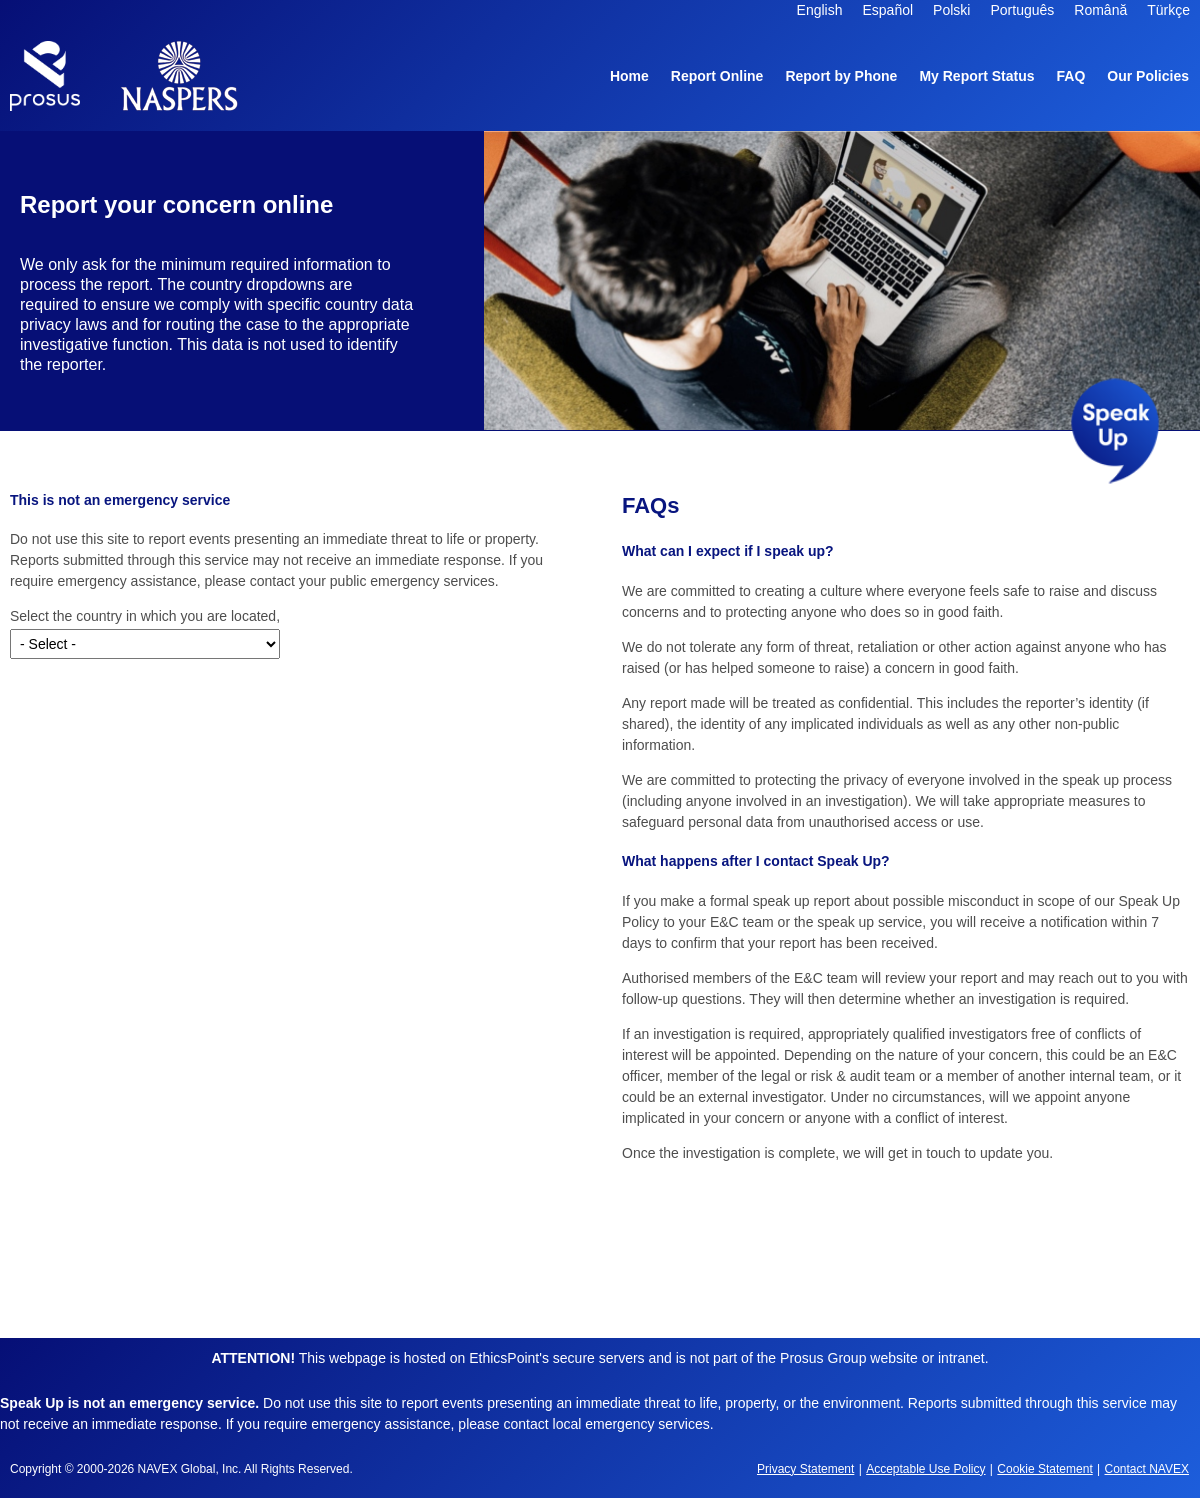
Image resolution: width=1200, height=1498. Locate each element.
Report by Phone (841, 76)
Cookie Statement (1044, 1469)
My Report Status (976, 76)
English (820, 10)
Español (888, 10)
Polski (951, 10)
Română (1100, 10)
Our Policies (1148, 79)
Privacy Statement (805, 1469)
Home (629, 76)
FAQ (1071, 76)
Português (1022, 10)
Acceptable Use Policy (925, 1469)
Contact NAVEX (1147, 1469)
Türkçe (1168, 10)
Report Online (717, 76)
